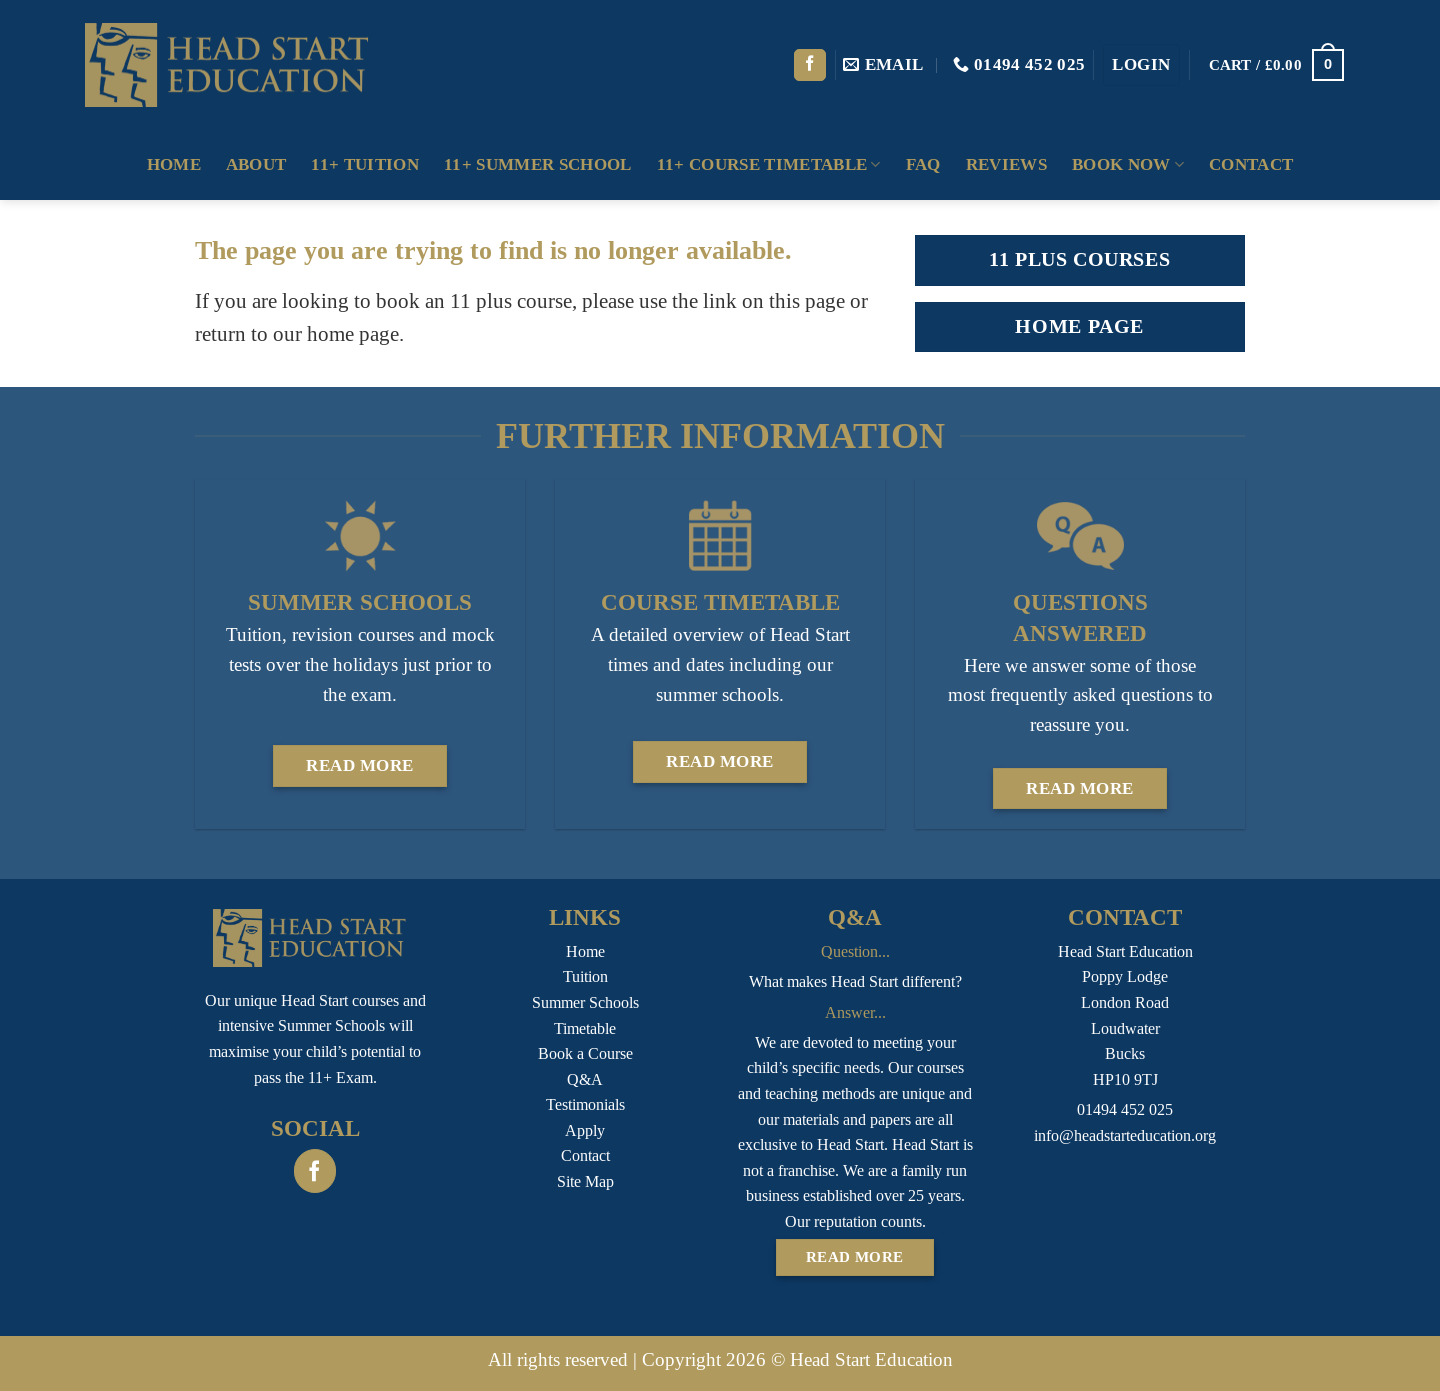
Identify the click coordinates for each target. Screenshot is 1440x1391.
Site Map (585, 1181)
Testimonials (585, 1104)
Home (174, 164)
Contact (1251, 164)
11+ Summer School (538, 164)
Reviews (1006, 164)
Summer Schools (585, 1002)
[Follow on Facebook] (810, 65)
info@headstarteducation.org (1125, 1135)
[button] (1141, 65)
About (256, 164)
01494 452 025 (1125, 1109)
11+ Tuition (365, 164)
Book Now (1128, 165)
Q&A (585, 1079)
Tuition (585, 976)
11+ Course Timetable (769, 165)
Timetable (585, 1028)
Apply (585, 1130)
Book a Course (585, 1053)
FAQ (923, 164)
